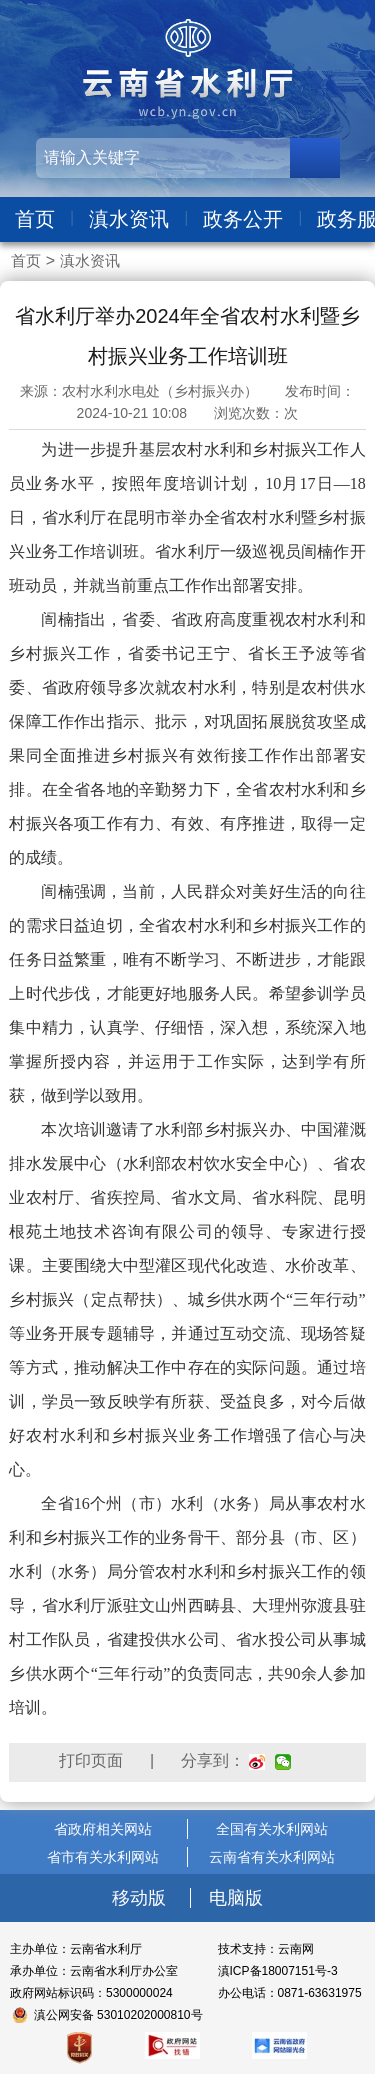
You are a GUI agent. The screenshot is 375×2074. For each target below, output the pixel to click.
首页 (35, 219)
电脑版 (236, 1898)
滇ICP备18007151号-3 (278, 1971)
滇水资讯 (129, 219)
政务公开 (243, 219)
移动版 (141, 1898)
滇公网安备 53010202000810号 (118, 2015)
